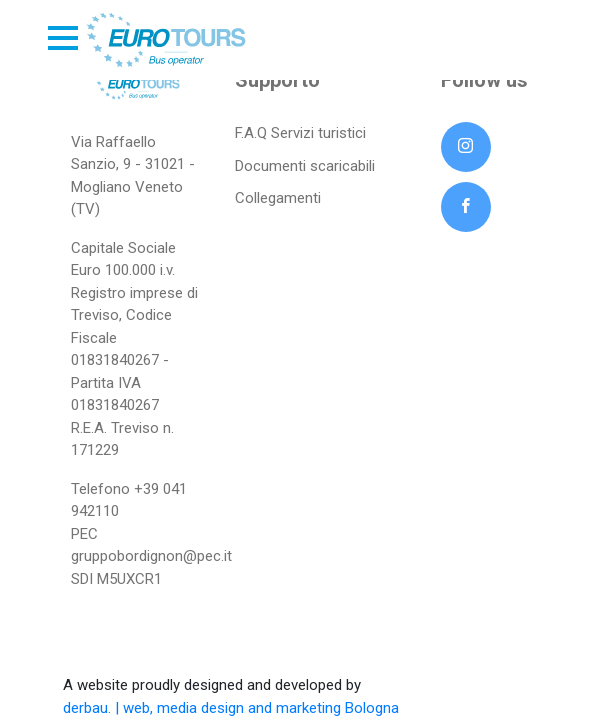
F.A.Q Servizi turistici (300, 133)
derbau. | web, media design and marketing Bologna (231, 708)
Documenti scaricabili (305, 166)
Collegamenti (278, 198)
